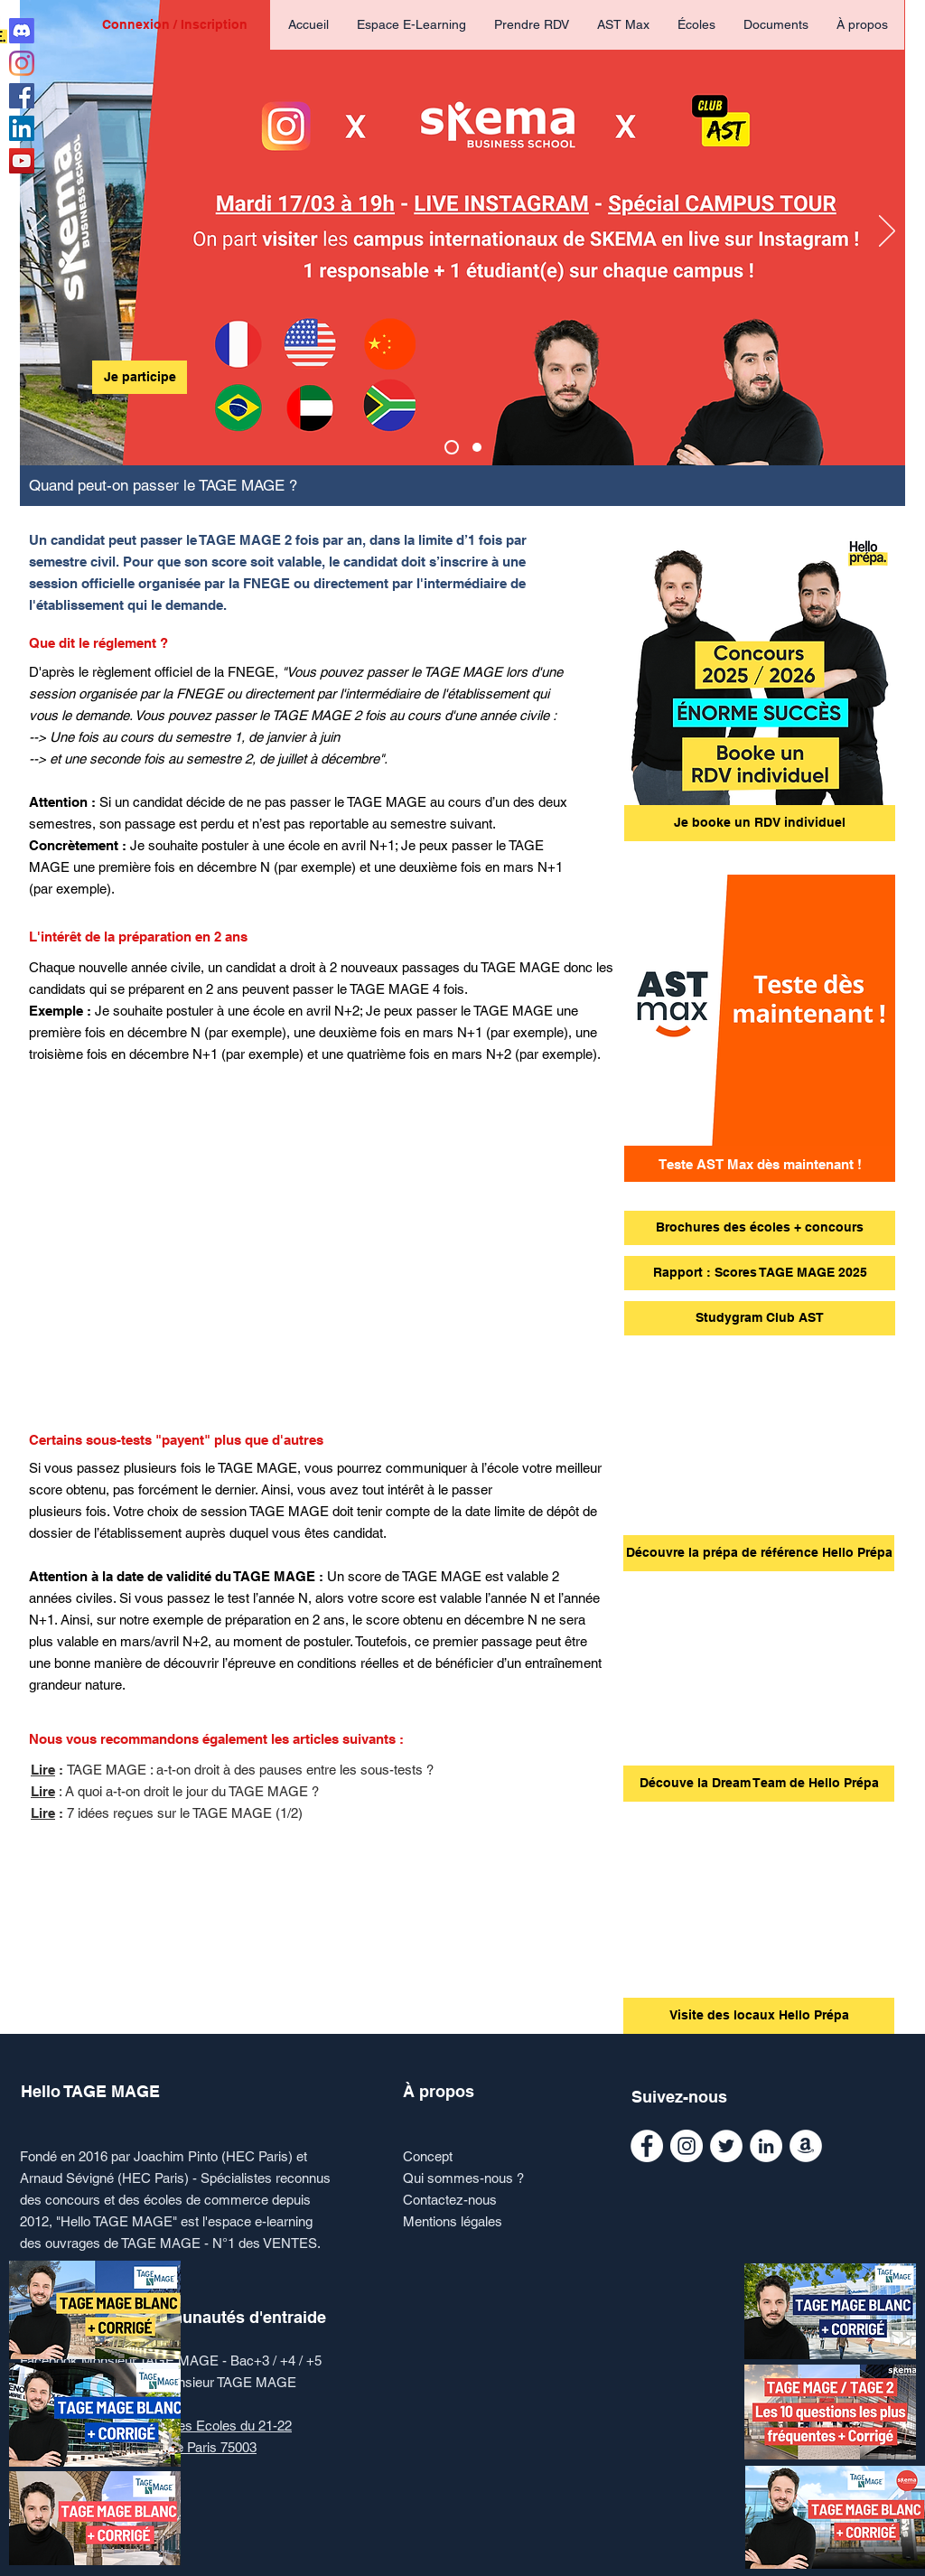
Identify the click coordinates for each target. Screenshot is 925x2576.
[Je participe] (139, 377)
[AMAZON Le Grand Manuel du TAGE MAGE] (806, 2146)
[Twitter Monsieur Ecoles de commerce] (726, 2146)
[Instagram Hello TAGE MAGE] (21, 63)
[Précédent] (38, 232)
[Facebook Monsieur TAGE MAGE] (647, 2146)
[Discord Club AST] (21, 30)
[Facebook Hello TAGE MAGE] (21, 95)
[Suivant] (887, 232)
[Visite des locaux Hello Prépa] (758, 2016)
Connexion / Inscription (175, 24)
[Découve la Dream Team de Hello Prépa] (758, 1784)
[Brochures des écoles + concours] (759, 1228)
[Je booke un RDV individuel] (759, 823)
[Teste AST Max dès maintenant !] (759, 1164)
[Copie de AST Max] (451, 447)
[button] (696, 25)
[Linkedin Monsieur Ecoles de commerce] (21, 128)
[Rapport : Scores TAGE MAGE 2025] (759, 1273)
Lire (43, 1769)
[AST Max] (476, 447)
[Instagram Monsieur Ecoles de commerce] (686, 2146)
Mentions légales (452, 2221)
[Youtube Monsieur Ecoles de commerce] (21, 160)
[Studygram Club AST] (759, 1318)
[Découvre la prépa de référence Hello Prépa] (758, 1553)
